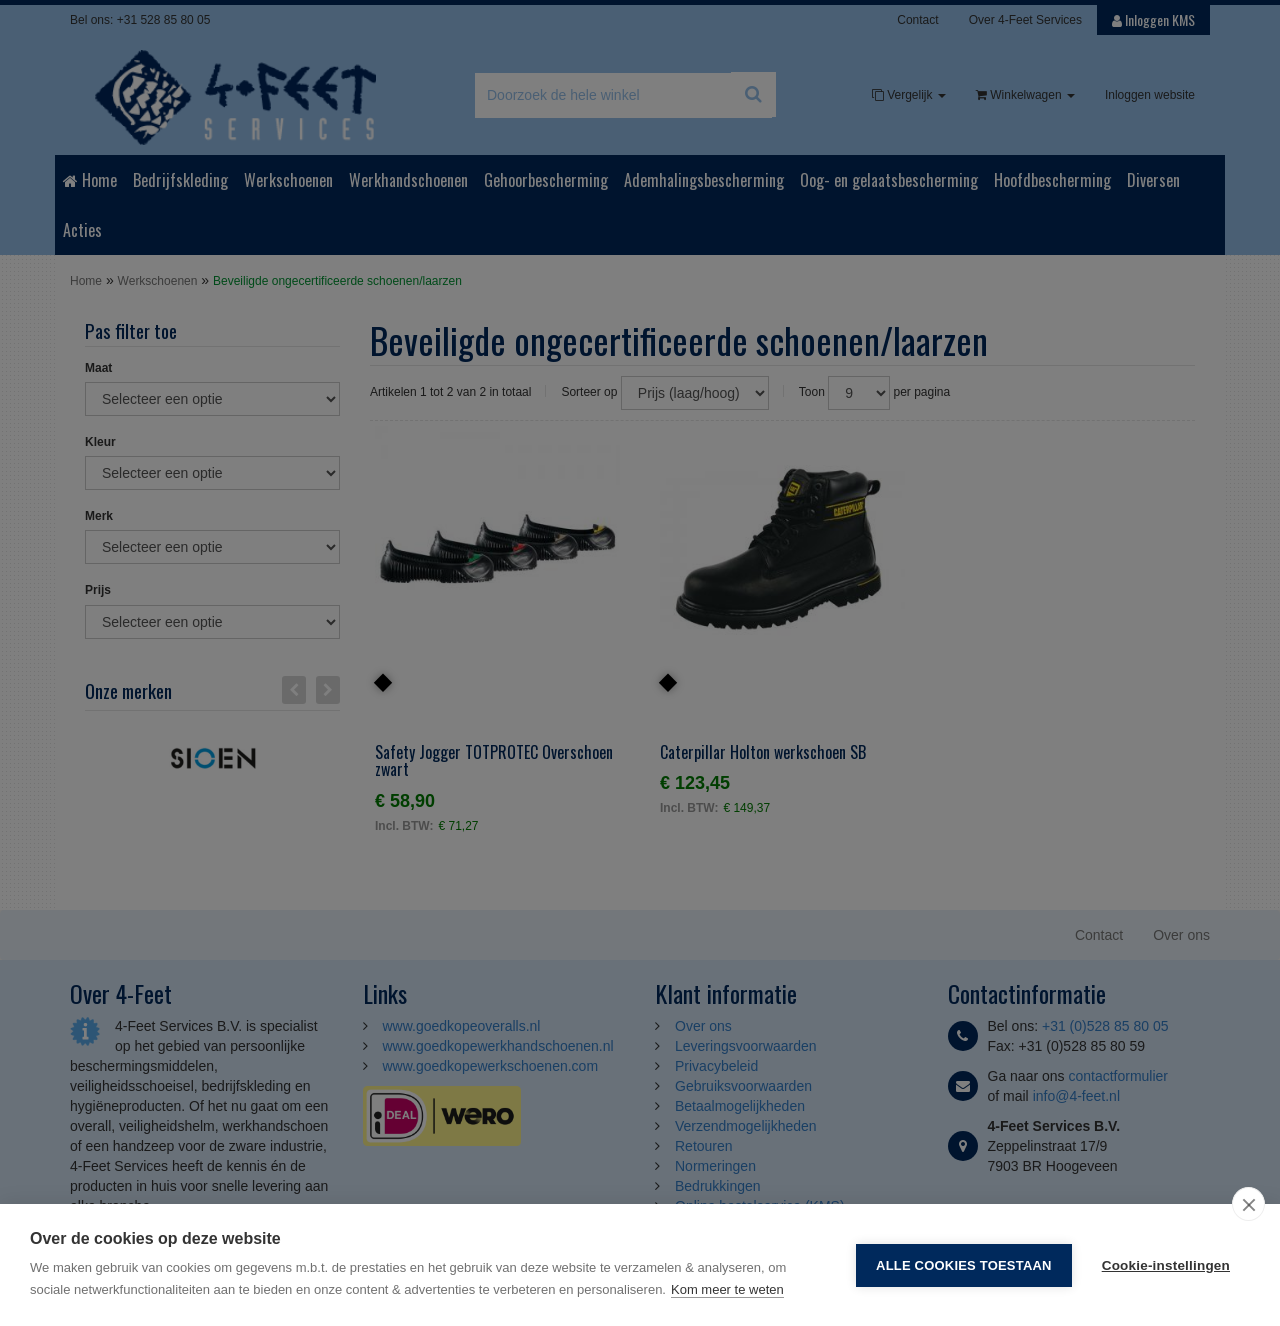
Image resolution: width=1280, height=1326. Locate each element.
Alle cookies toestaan (964, 1265)
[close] (1248, 1204)
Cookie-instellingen (1166, 1265)
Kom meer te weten (727, 1289)
